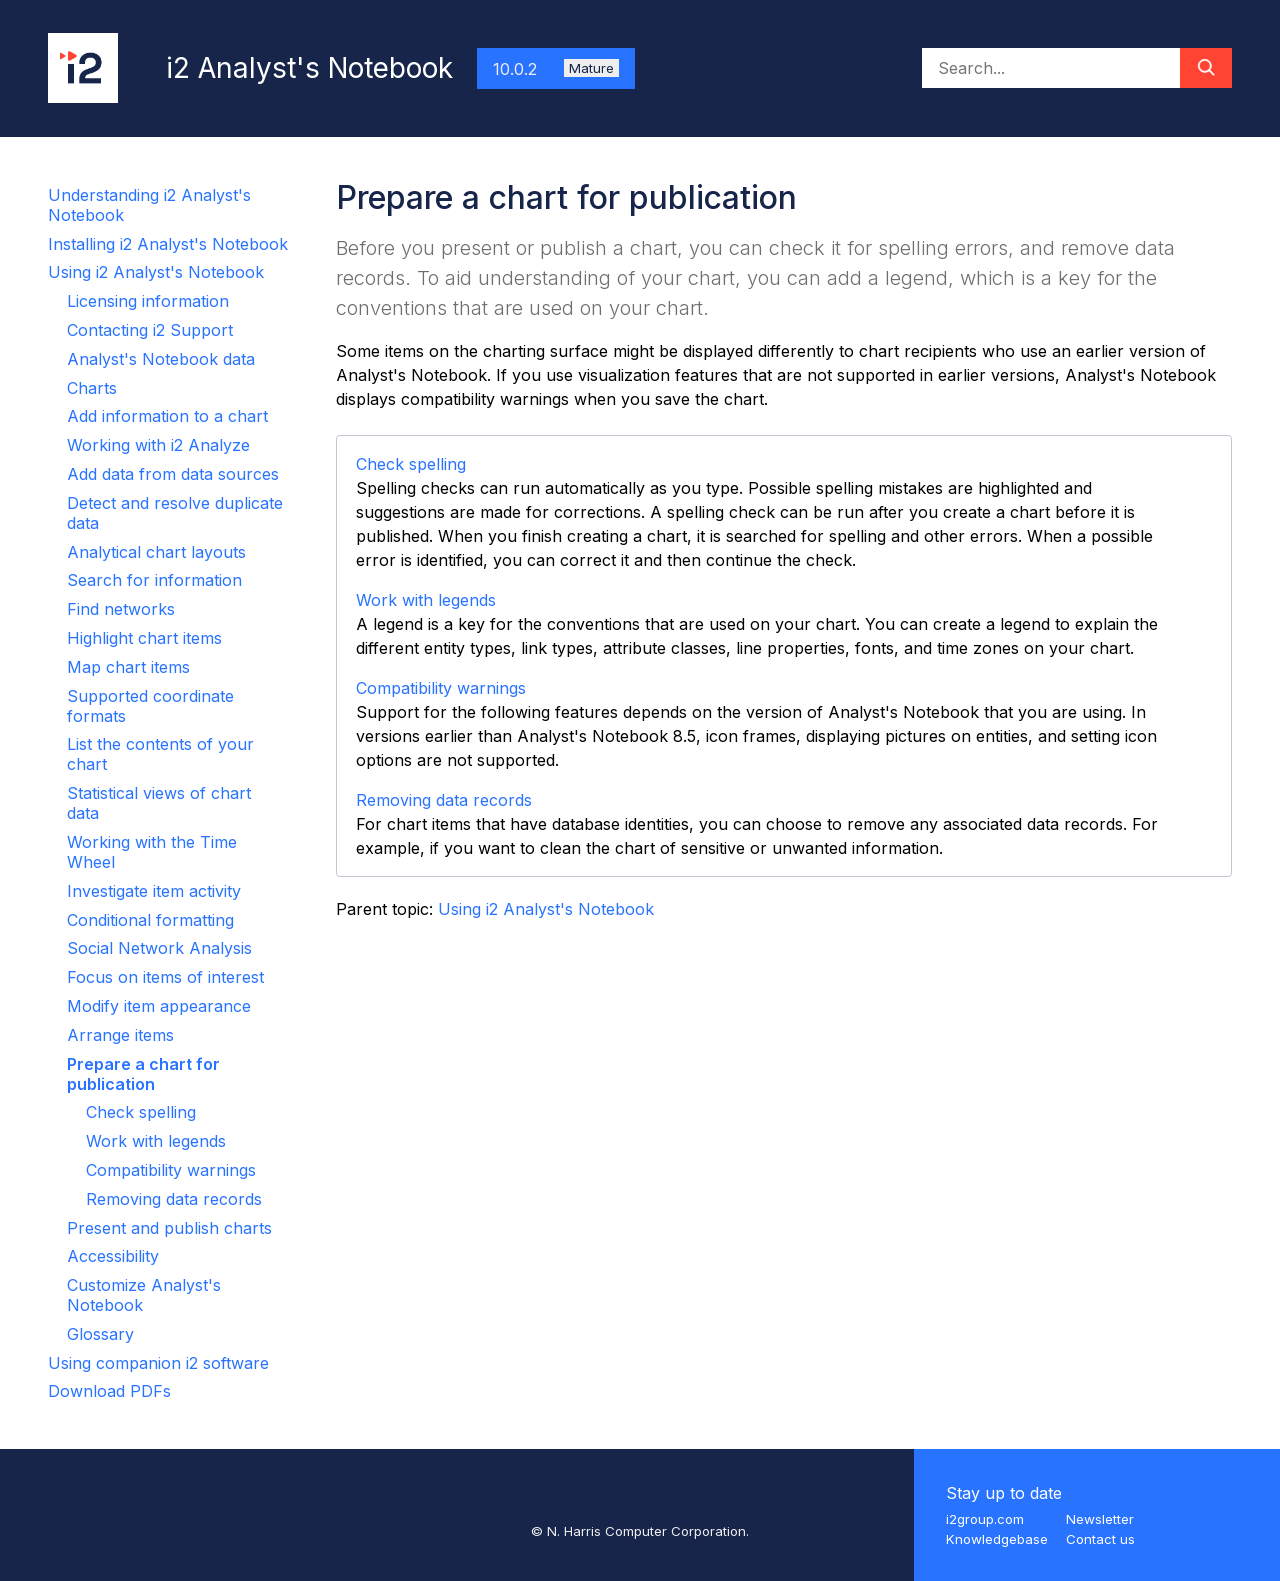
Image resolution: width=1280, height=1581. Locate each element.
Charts (92, 388)
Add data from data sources (173, 474)
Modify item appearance (159, 1006)
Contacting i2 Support (150, 330)
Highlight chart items (144, 638)
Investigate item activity (154, 891)
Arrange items (120, 1035)
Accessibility (113, 1256)
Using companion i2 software (158, 1363)
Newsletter (1100, 1519)
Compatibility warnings (171, 1170)
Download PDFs (109, 1391)
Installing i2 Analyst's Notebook (168, 244)
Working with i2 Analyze (158, 445)
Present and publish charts (169, 1228)
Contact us (1100, 1539)
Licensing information (148, 301)
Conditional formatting (150, 920)
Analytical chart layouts (156, 552)
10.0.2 (556, 69)
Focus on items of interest (165, 977)
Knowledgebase (997, 1539)
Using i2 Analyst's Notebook (156, 272)
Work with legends (156, 1141)
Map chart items (128, 667)
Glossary (100, 1334)
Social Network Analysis (159, 948)
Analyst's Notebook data (161, 359)
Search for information (154, 580)
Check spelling (141, 1112)
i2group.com (985, 1519)
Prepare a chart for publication (143, 1074)
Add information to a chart (167, 416)
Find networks (121, 609)
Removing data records (174, 1199)
